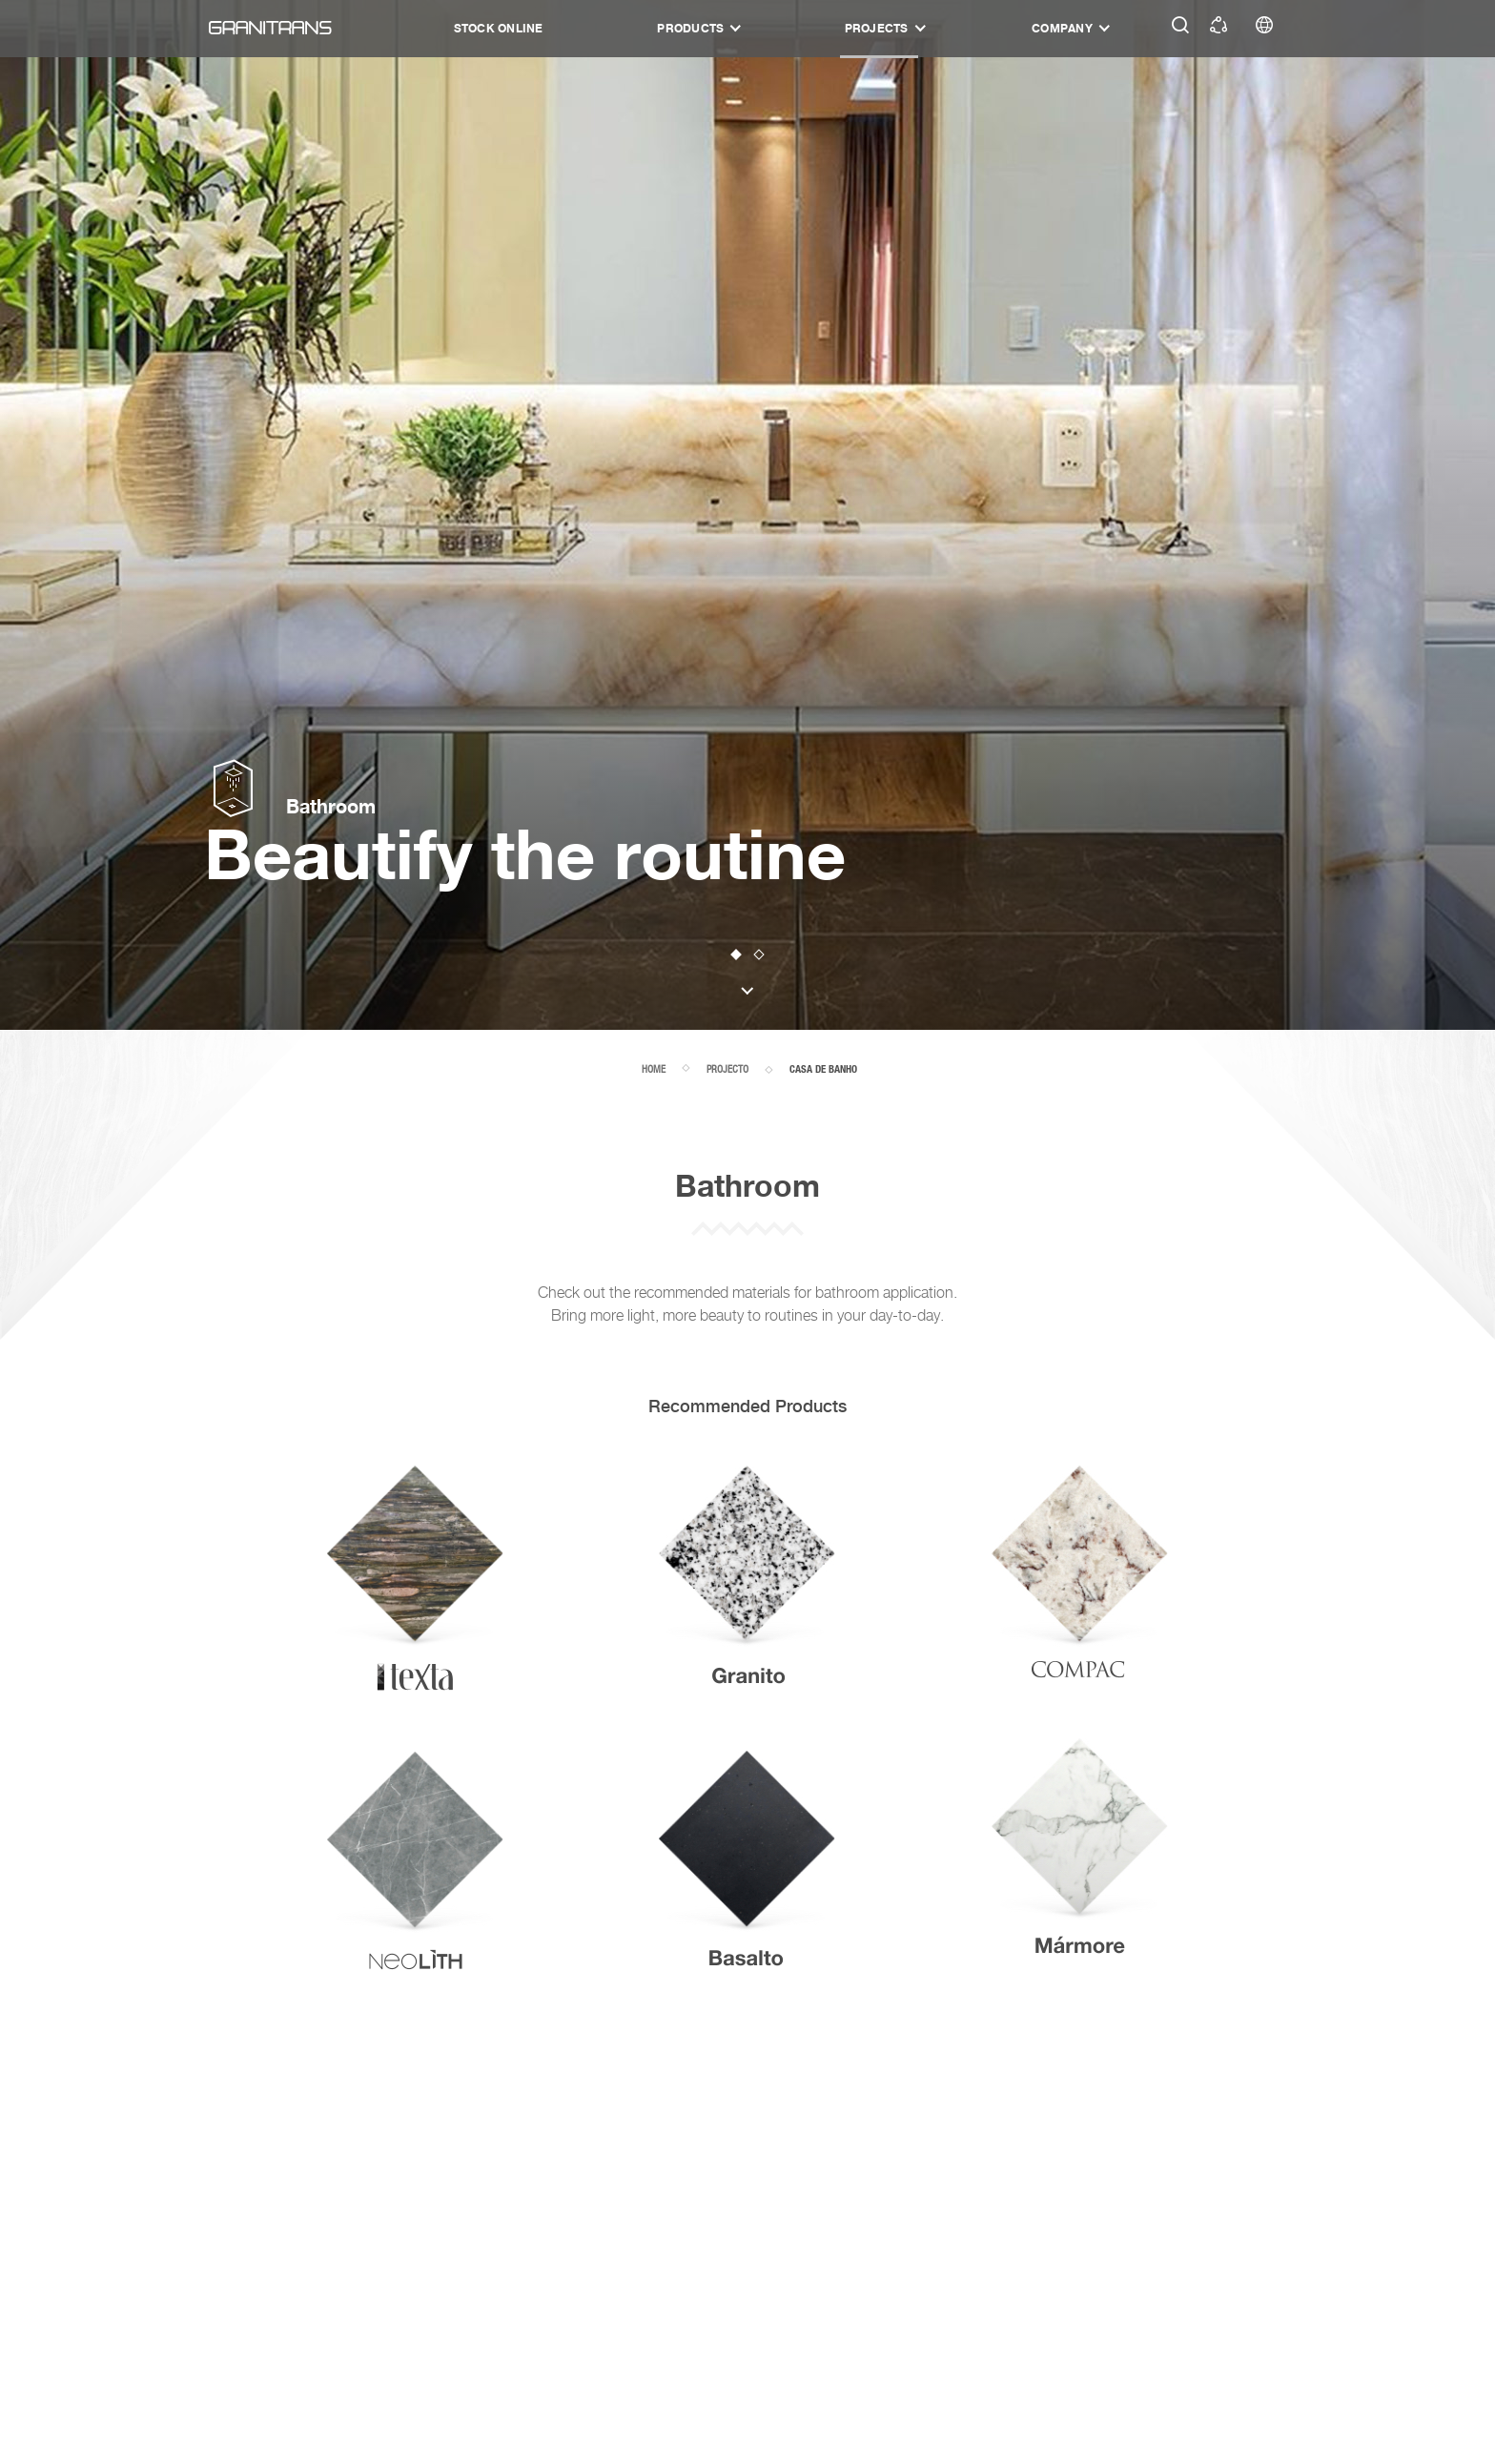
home (654, 1069)
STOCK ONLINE (498, 28)
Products (690, 28)
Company (1062, 28)
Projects (877, 28)
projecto (727, 1069)
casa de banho (823, 1070)
